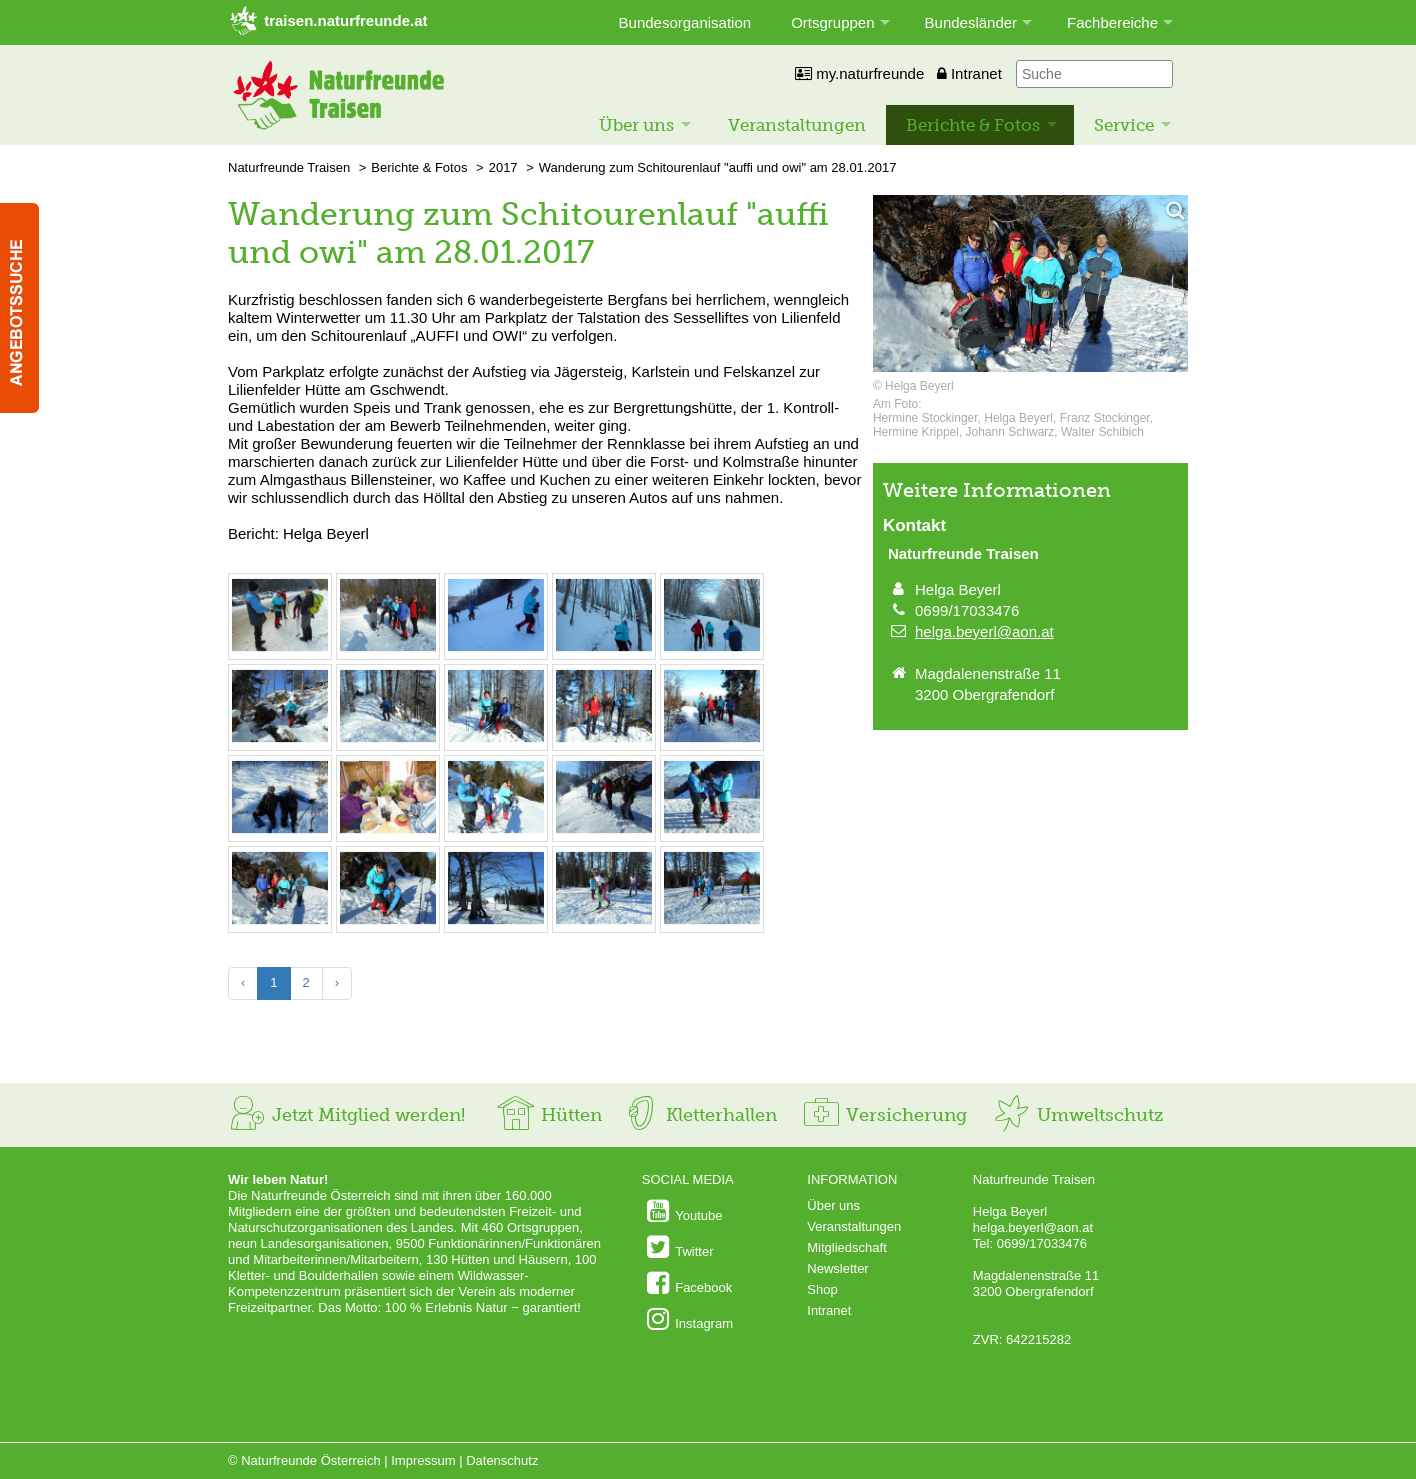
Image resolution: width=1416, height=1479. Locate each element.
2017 (503, 167)
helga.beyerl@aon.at (984, 631)
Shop (822, 1289)
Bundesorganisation (685, 22)
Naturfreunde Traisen (289, 167)
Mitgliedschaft (846, 1247)
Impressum (423, 1460)
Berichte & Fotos (973, 125)
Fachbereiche (1112, 22)
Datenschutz (502, 1460)
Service (1124, 125)
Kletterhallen (699, 1115)
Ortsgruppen (832, 22)
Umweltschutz (1077, 1115)
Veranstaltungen (797, 125)
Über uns (636, 125)
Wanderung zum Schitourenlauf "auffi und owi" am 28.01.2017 (718, 167)
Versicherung (884, 1115)
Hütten (549, 1115)
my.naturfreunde (859, 73)
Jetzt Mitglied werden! (346, 1115)
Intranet (969, 73)
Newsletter (837, 1268)
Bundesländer (971, 22)
